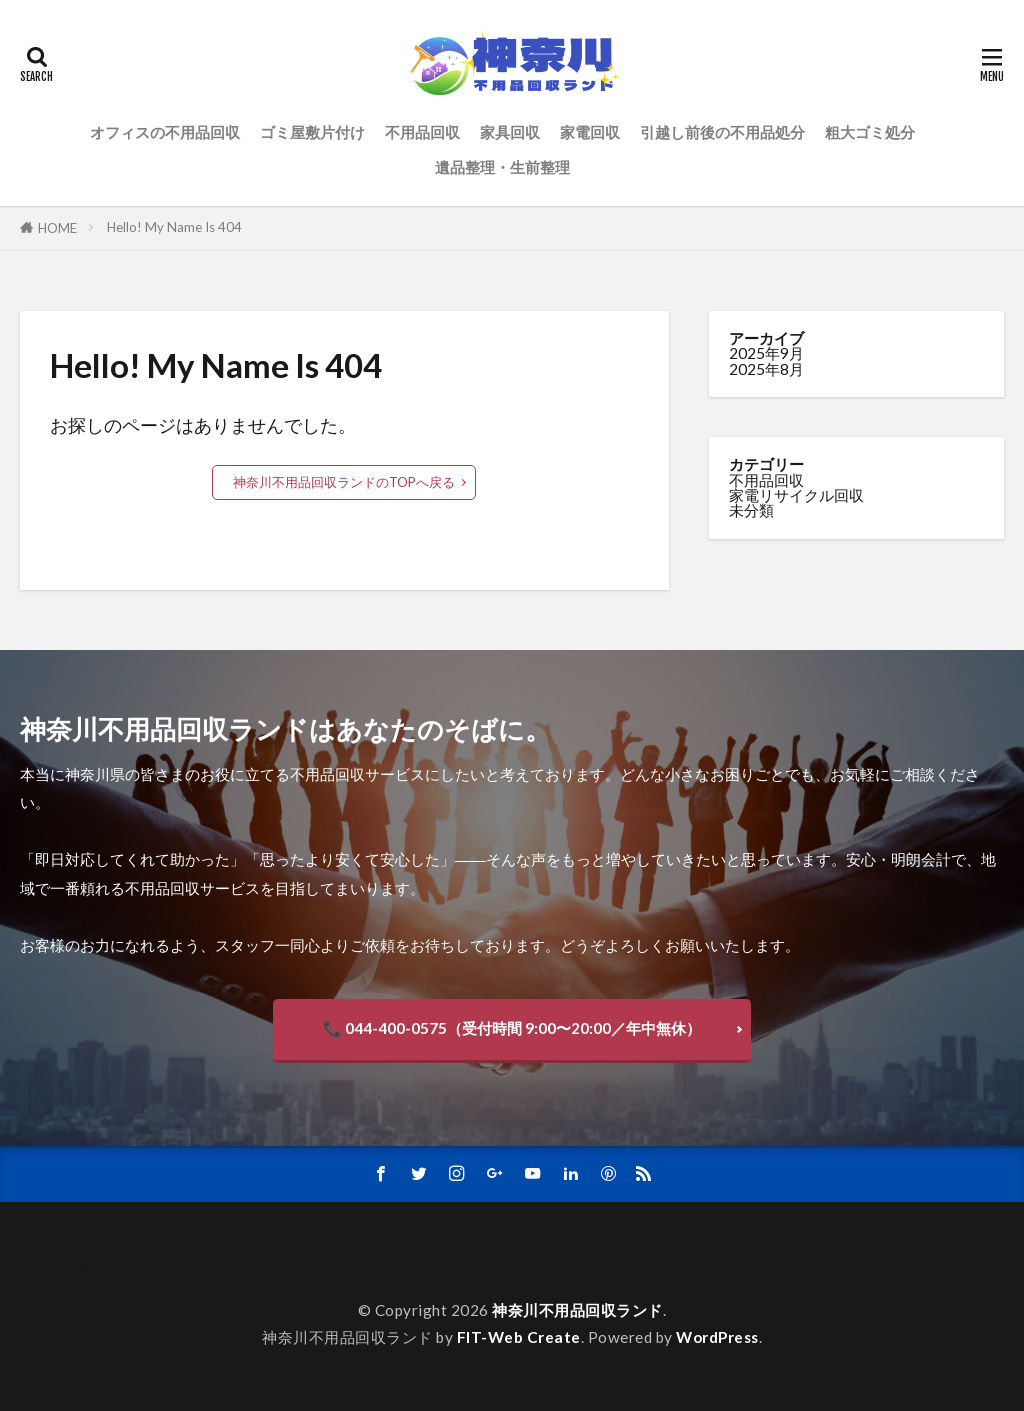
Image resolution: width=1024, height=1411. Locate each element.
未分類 (751, 510)
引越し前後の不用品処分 (722, 132)
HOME (57, 228)
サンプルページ (93, 1269)
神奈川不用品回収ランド (577, 1310)
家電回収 (590, 132)
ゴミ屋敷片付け (312, 132)
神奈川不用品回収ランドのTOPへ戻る (344, 482)
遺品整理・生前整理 (502, 167)
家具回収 (510, 132)
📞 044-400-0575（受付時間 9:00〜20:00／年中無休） (512, 1028)
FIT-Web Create (519, 1337)
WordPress (717, 1337)
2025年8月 (766, 369)
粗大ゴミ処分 (870, 132)
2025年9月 (766, 353)
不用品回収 (422, 132)
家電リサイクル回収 (796, 495)
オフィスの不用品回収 (165, 132)
